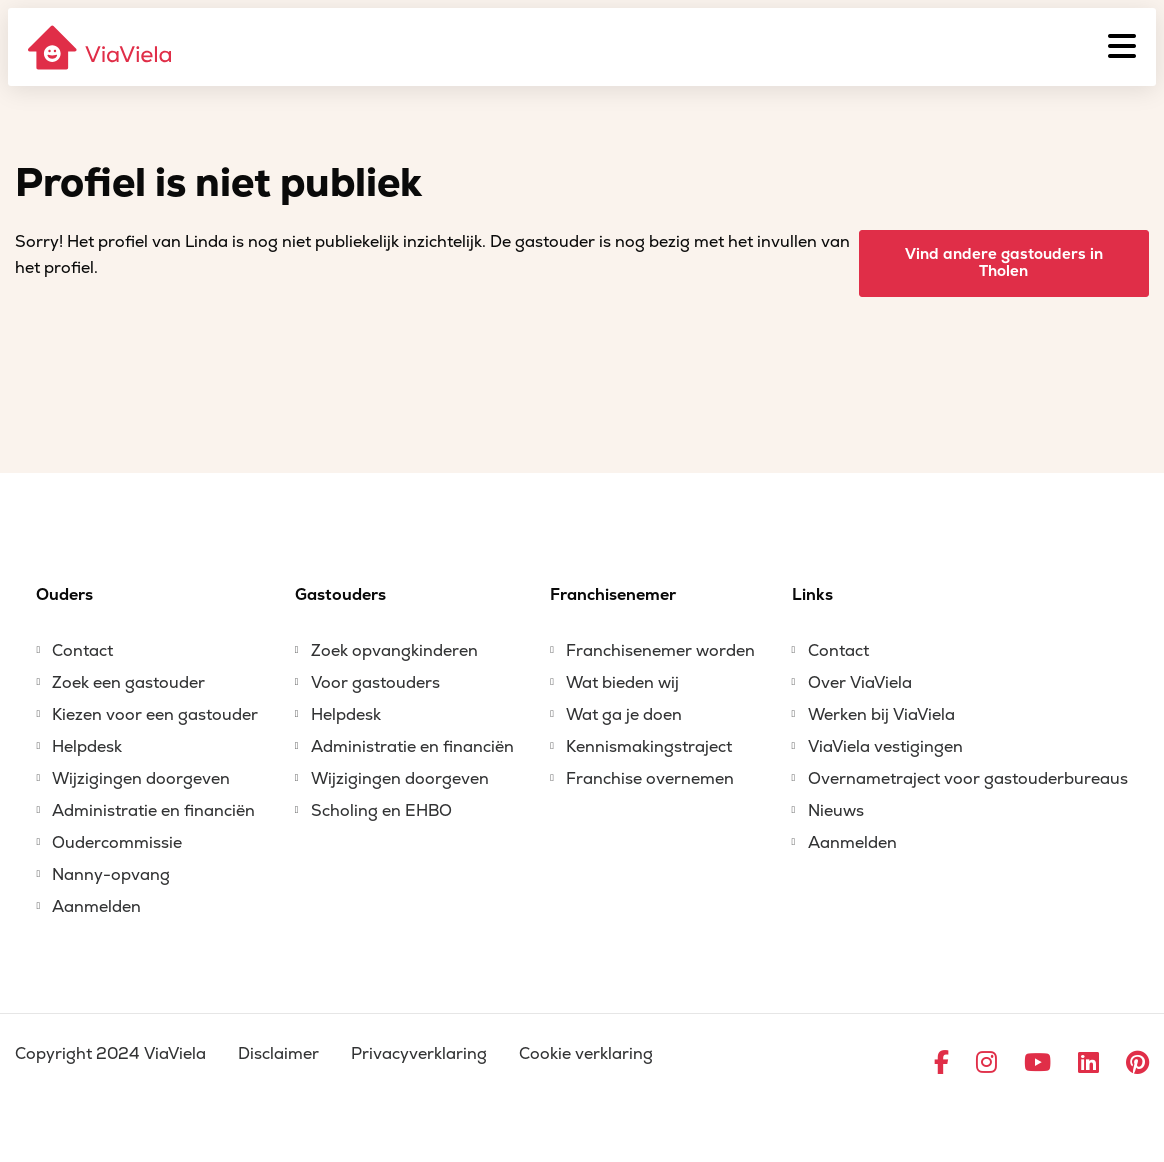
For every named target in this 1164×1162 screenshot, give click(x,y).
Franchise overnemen (650, 779)
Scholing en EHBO (381, 811)
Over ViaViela (860, 683)
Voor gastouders (375, 683)
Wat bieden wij (622, 683)
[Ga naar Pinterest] (1137, 1064)
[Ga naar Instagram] (986, 1064)
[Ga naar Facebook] (941, 1064)
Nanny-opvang (111, 875)
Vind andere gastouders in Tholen (1004, 263)
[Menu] (1122, 47)
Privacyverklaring (419, 1054)
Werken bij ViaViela (881, 715)
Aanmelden (96, 907)
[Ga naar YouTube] (1037, 1064)
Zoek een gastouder (128, 683)
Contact (82, 651)
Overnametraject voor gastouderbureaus (968, 779)
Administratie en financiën (153, 811)
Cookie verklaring (586, 1054)
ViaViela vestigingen (885, 747)
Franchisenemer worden (660, 651)
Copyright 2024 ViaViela (110, 1054)
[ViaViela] (101, 47)
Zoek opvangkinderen (394, 651)
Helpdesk (87, 747)
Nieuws (836, 811)
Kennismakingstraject (649, 747)
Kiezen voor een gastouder (155, 715)
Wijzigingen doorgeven (141, 779)
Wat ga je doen (624, 715)
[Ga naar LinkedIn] (1088, 1064)
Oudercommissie (117, 843)
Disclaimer (278, 1054)
